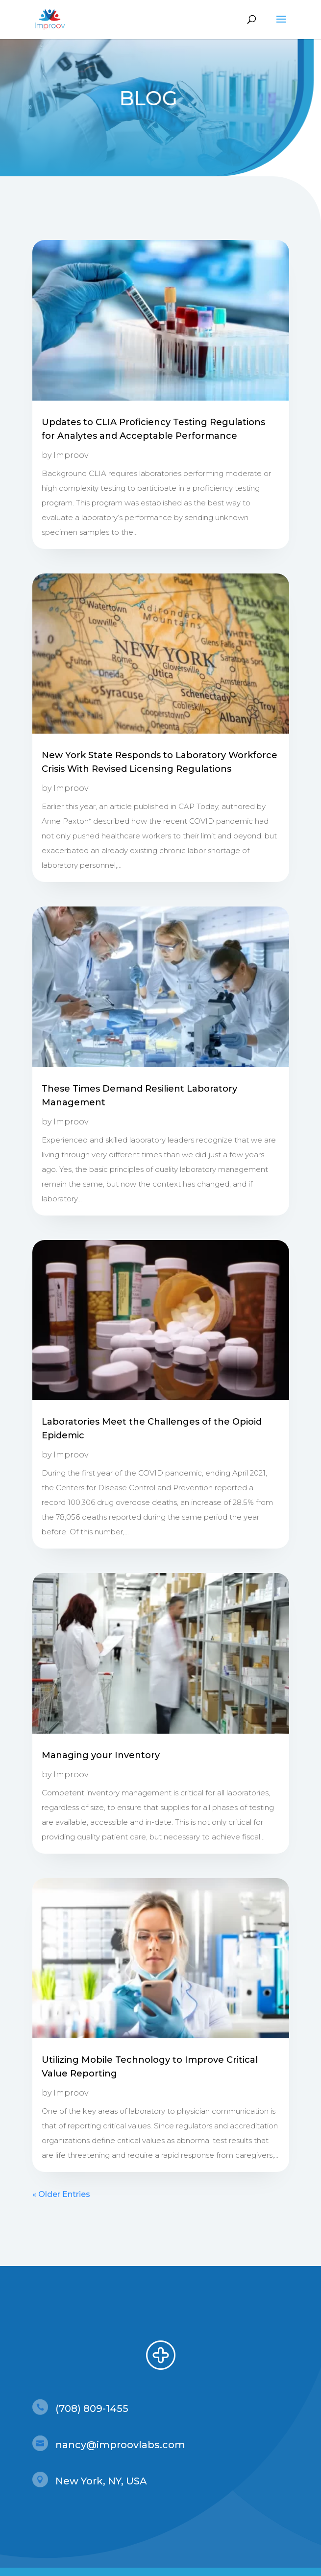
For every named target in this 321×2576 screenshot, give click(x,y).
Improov (70, 455)
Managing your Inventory (101, 1755)
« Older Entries (61, 2194)
